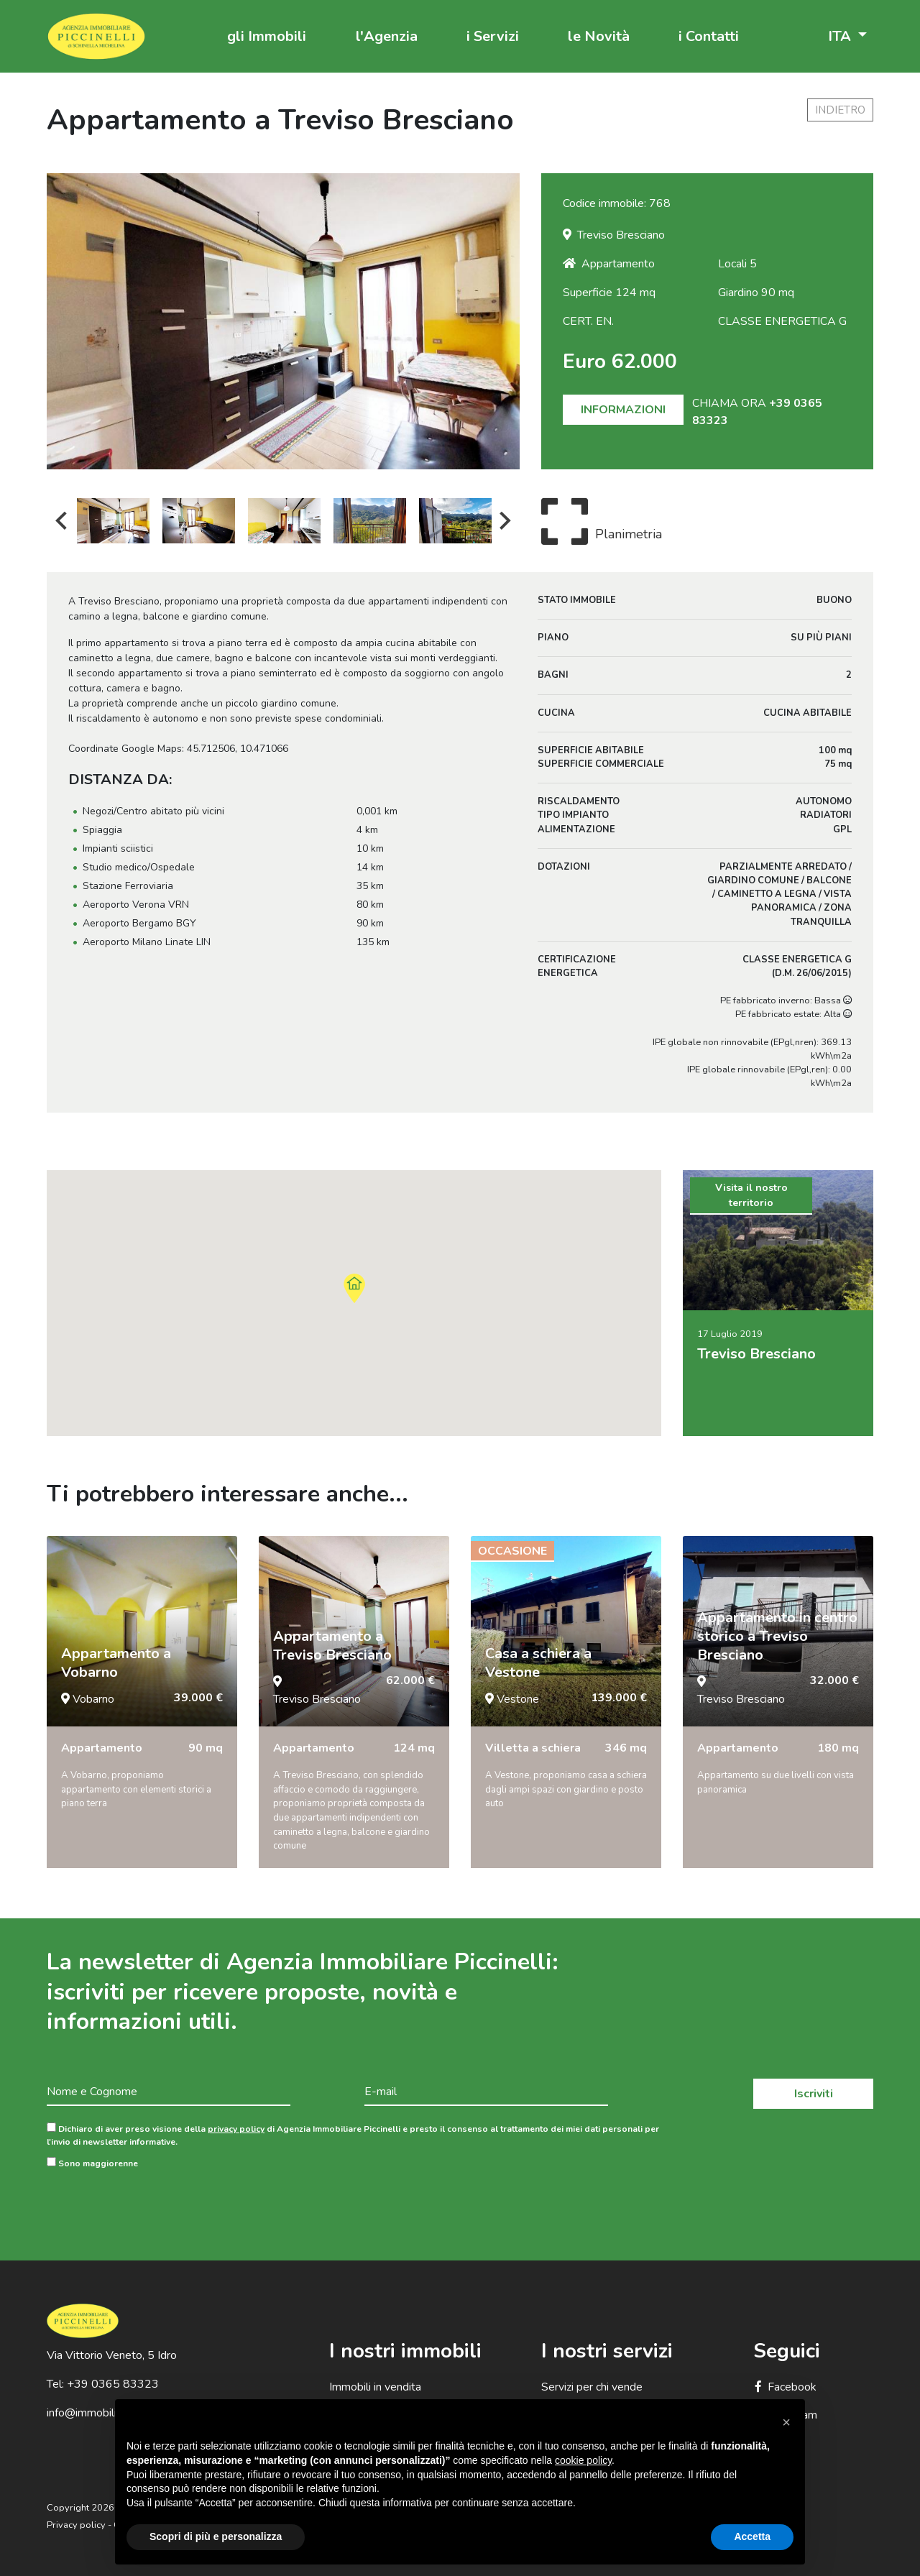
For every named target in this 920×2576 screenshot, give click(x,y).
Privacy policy (76, 2524)
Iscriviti (813, 2094)
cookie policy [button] (583, 2460)
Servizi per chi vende (592, 2387)
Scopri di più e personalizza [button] (216, 2536)
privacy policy (236, 2129)
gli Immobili (266, 36)
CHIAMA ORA (757, 411)
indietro (840, 110)
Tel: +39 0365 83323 (103, 2384)
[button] (786, 2422)
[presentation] (156, 2204)
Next (505, 520)
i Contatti (708, 36)
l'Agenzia (387, 36)
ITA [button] (841, 36)
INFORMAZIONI (623, 410)
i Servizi (492, 36)
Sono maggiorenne (92, 2163)
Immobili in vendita (375, 2387)
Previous (61, 520)
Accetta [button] (752, 2536)
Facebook (784, 2387)
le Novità (599, 36)
